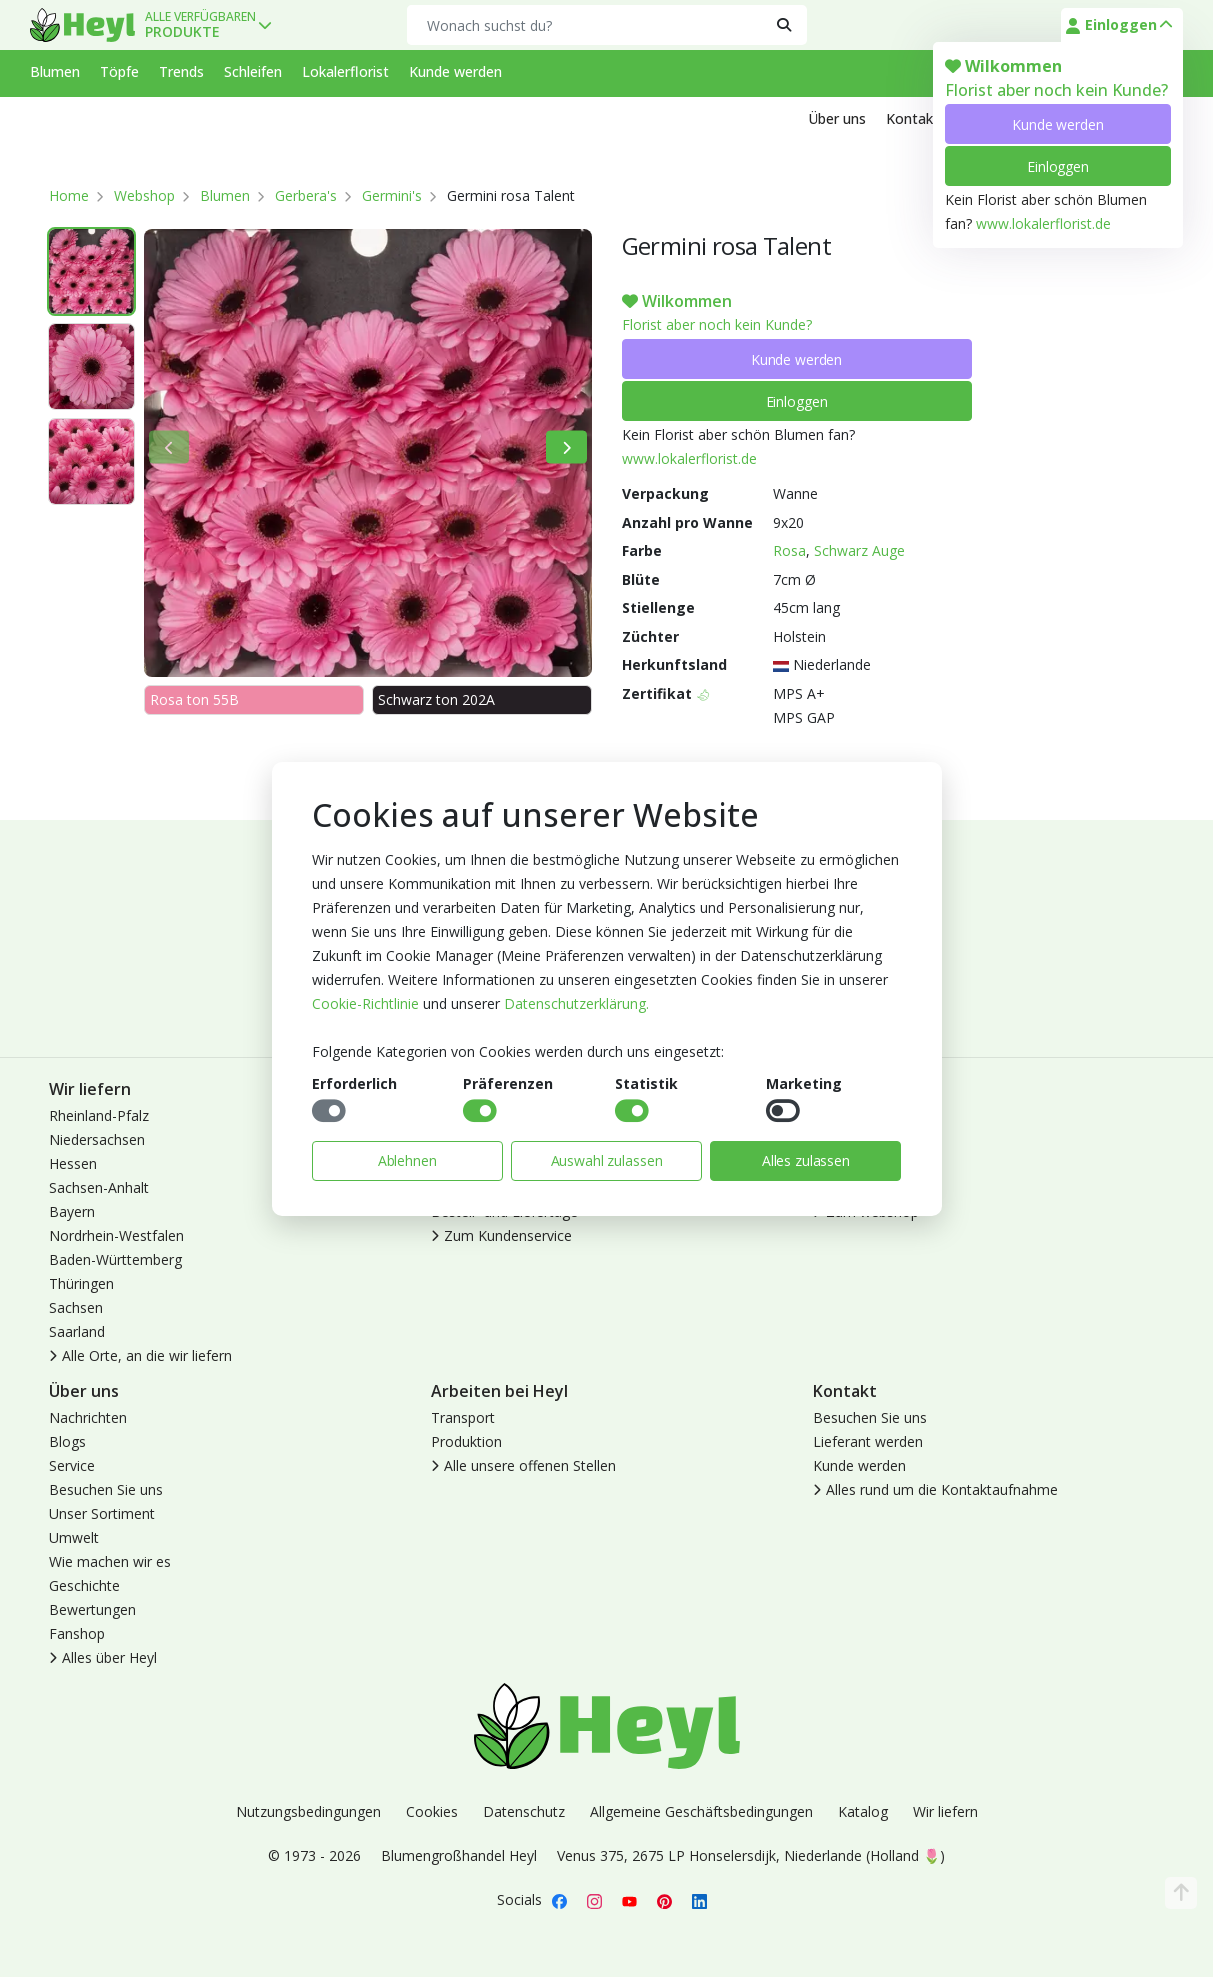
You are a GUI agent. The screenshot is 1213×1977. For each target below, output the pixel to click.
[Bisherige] (169, 447)
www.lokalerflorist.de (1043, 223)
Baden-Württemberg (115, 1259)
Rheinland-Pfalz (99, 1115)
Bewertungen (92, 1609)
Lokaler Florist (859, 1187)
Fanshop (77, 1633)
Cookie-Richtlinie (365, 1003)
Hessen (73, 1163)
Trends (181, 71)
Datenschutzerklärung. (576, 1003)
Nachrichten (88, 1417)
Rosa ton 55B (194, 699)
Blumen (55, 71)
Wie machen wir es (110, 1561)
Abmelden (845, 1163)
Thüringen (81, 1283)
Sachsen (76, 1307)
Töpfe (119, 71)
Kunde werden (1057, 124)
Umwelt (74, 1537)
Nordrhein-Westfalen (116, 1235)
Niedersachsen (97, 1139)
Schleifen (253, 71)
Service (72, 1465)
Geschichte (84, 1585)
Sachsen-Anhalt (99, 1187)
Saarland (77, 1331)
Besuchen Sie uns (106, 1489)
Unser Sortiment (102, 1513)
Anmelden (845, 1115)
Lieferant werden (868, 1441)
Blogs (67, 1441)
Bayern (72, 1211)
